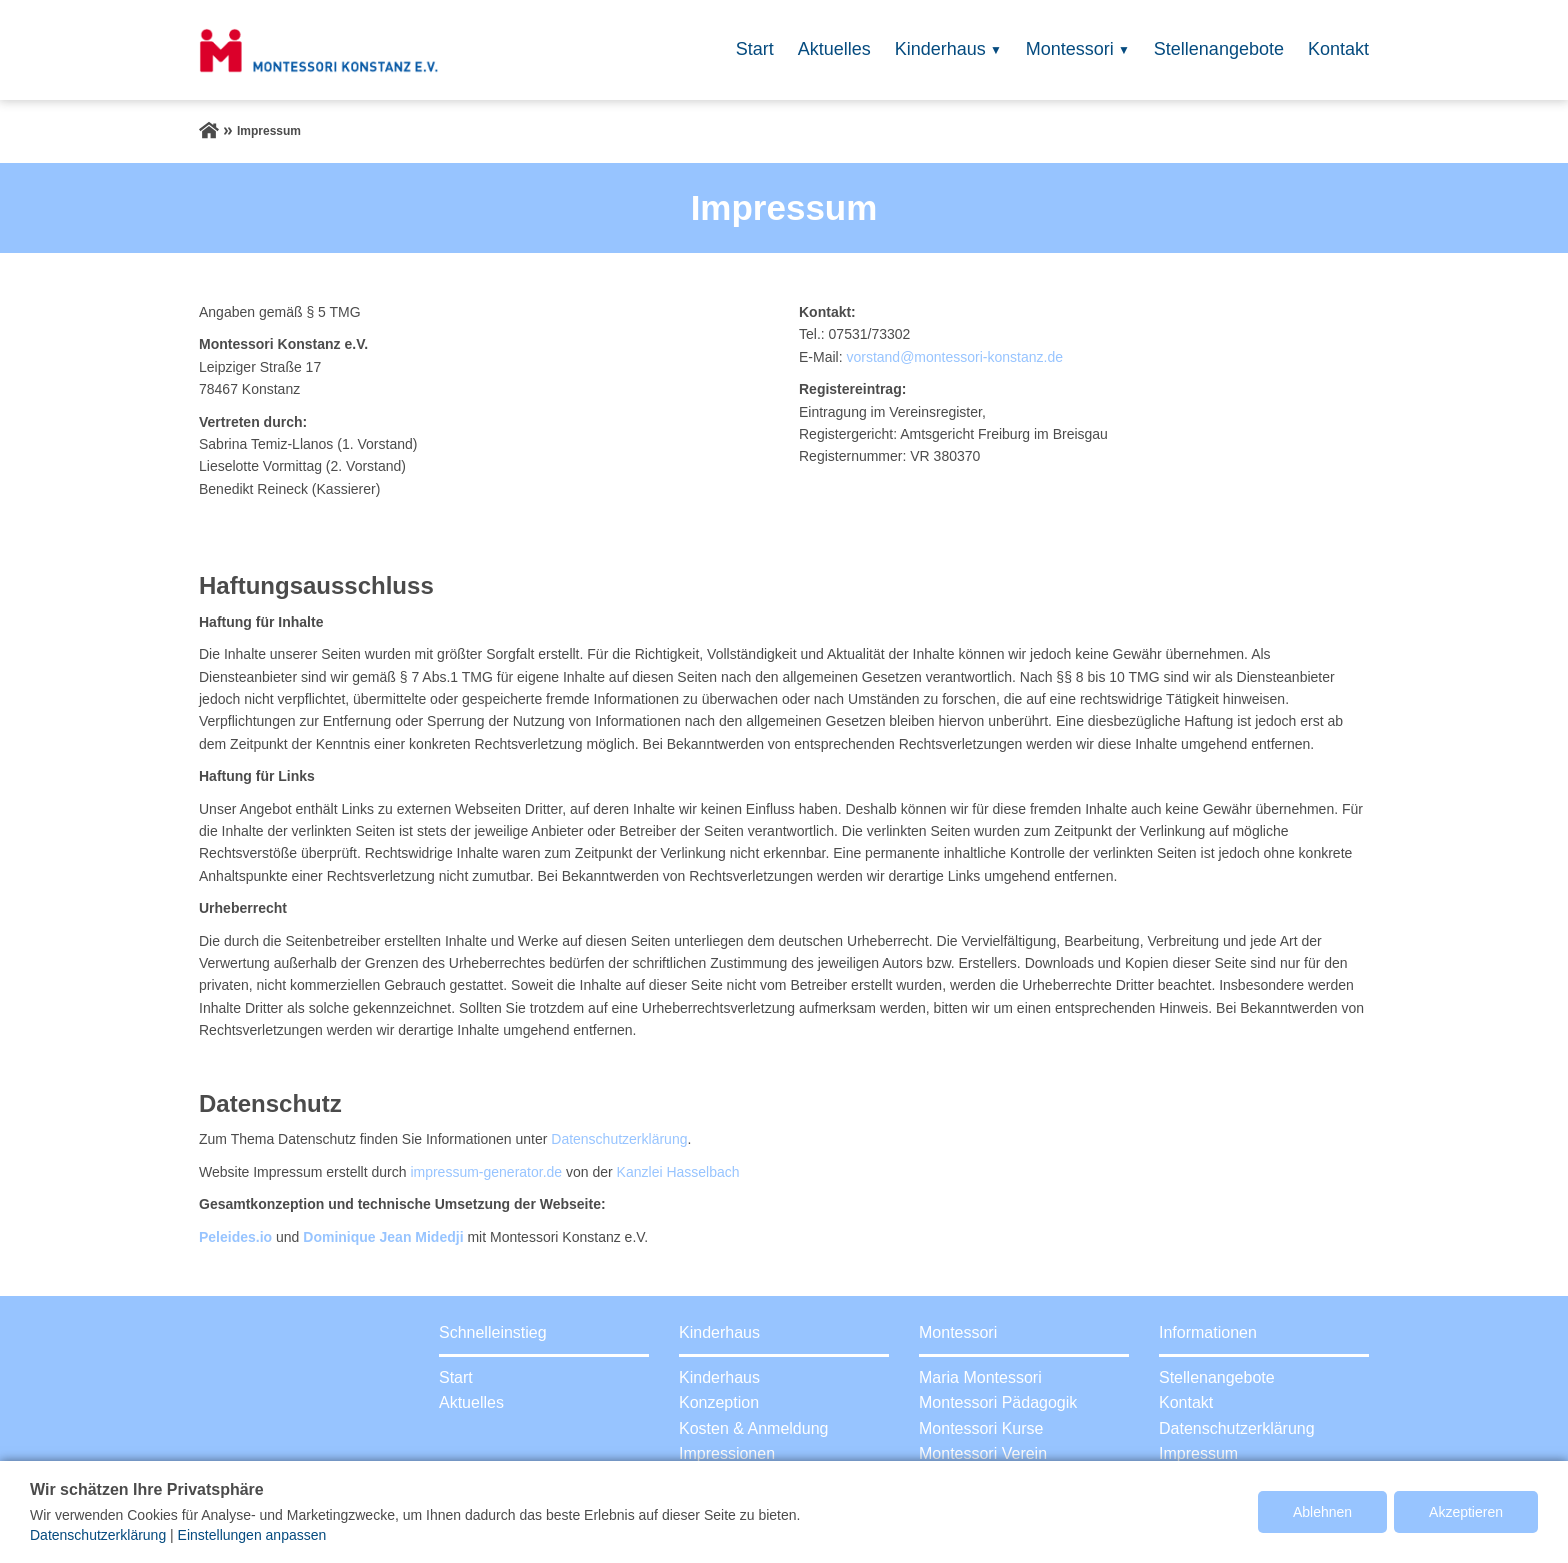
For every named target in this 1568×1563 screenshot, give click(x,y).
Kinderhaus (940, 49)
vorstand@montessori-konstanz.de (954, 357)
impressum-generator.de (486, 1172)
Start (755, 49)
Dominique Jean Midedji (383, 1237)
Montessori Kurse (981, 1428)
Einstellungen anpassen (252, 1535)
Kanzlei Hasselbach (678, 1172)
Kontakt (1338, 49)
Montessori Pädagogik (998, 1402)
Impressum (1198, 1453)
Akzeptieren (1466, 1512)
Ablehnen (1322, 1512)
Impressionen (727, 1453)
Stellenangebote (1219, 49)
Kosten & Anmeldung (753, 1428)
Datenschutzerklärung (619, 1139)
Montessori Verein (983, 1453)
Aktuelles (834, 49)
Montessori (1070, 49)
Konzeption (719, 1402)
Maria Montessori (980, 1377)
